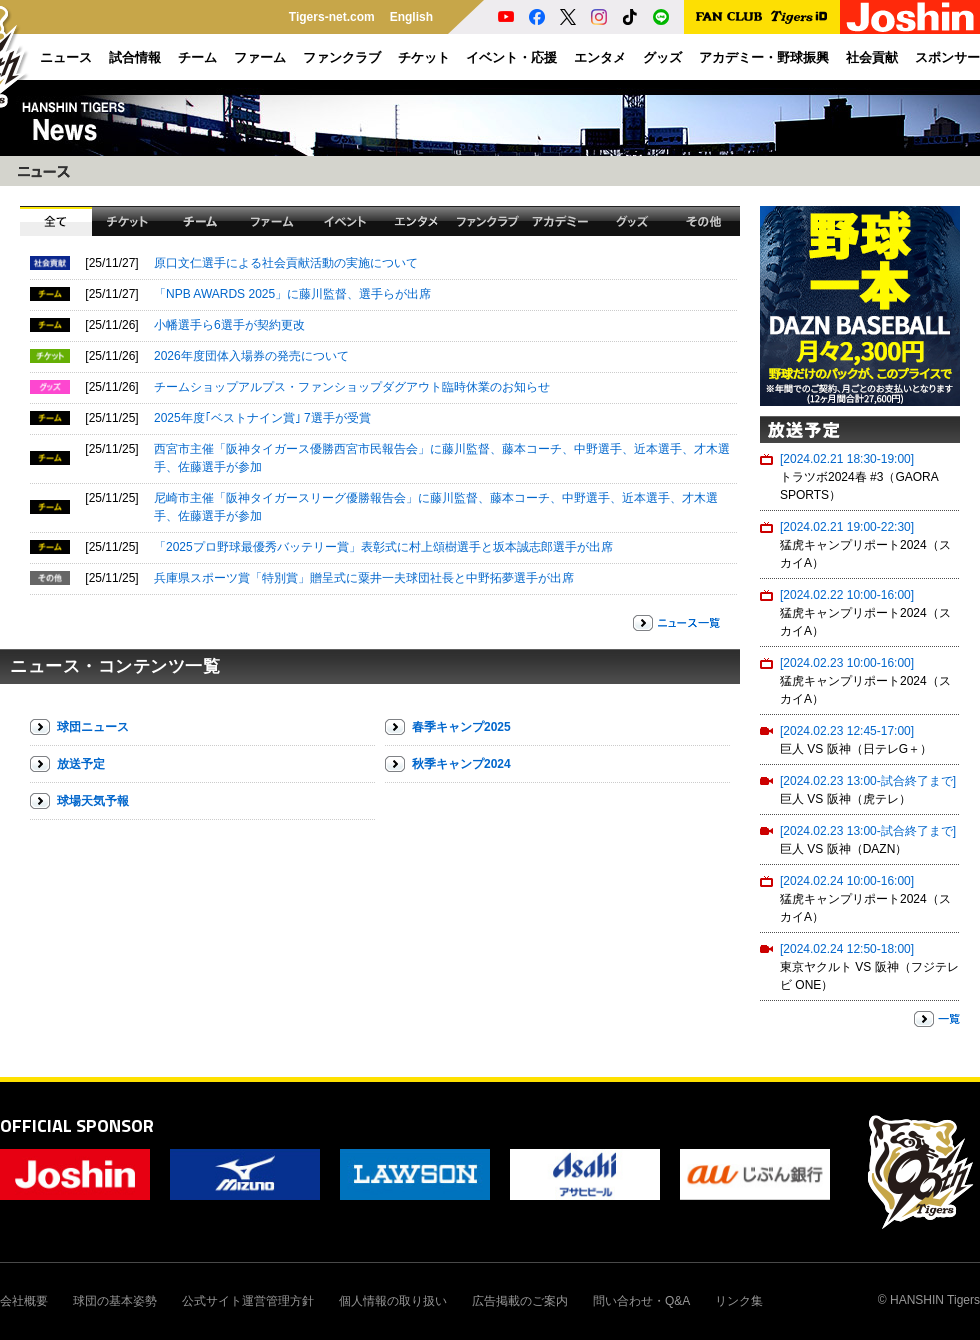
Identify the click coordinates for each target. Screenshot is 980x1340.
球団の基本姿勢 (115, 1301)
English (411, 17)
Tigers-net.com (332, 17)
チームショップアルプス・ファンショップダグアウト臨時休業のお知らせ (352, 387)
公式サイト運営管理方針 (248, 1301)
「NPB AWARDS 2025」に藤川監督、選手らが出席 (292, 294)
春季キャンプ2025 (461, 727)
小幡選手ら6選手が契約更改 (229, 325)
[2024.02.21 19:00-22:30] (847, 527)
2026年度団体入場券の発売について (251, 356)
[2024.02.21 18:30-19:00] (847, 459)
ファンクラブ (488, 221)
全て (56, 221)
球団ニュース (93, 727)
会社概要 (24, 1301)
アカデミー (560, 221)
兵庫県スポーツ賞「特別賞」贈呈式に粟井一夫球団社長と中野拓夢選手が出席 (364, 578)
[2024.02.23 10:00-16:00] (847, 663)
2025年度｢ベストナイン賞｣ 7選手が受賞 (262, 418)
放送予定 (81, 764)
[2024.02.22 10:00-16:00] (847, 595)
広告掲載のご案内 (520, 1301)
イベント (344, 221)
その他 (704, 221)
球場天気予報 (93, 801)
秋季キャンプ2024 (461, 764)
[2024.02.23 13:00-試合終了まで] (868, 781)
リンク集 (739, 1301)
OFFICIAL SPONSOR (77, 1125)
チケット (128, 221)
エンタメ (416, 221)
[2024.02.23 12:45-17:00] (847, 731)
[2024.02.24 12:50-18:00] (847, 949)
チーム (200, 221)
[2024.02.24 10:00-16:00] (847, 881)
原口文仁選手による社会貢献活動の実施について (286, 263)
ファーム (272, 221)
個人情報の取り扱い (393, 1301)
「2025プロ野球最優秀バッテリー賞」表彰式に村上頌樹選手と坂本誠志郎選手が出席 (383, 547)
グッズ (632, 221)
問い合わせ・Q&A (641, 1301)
